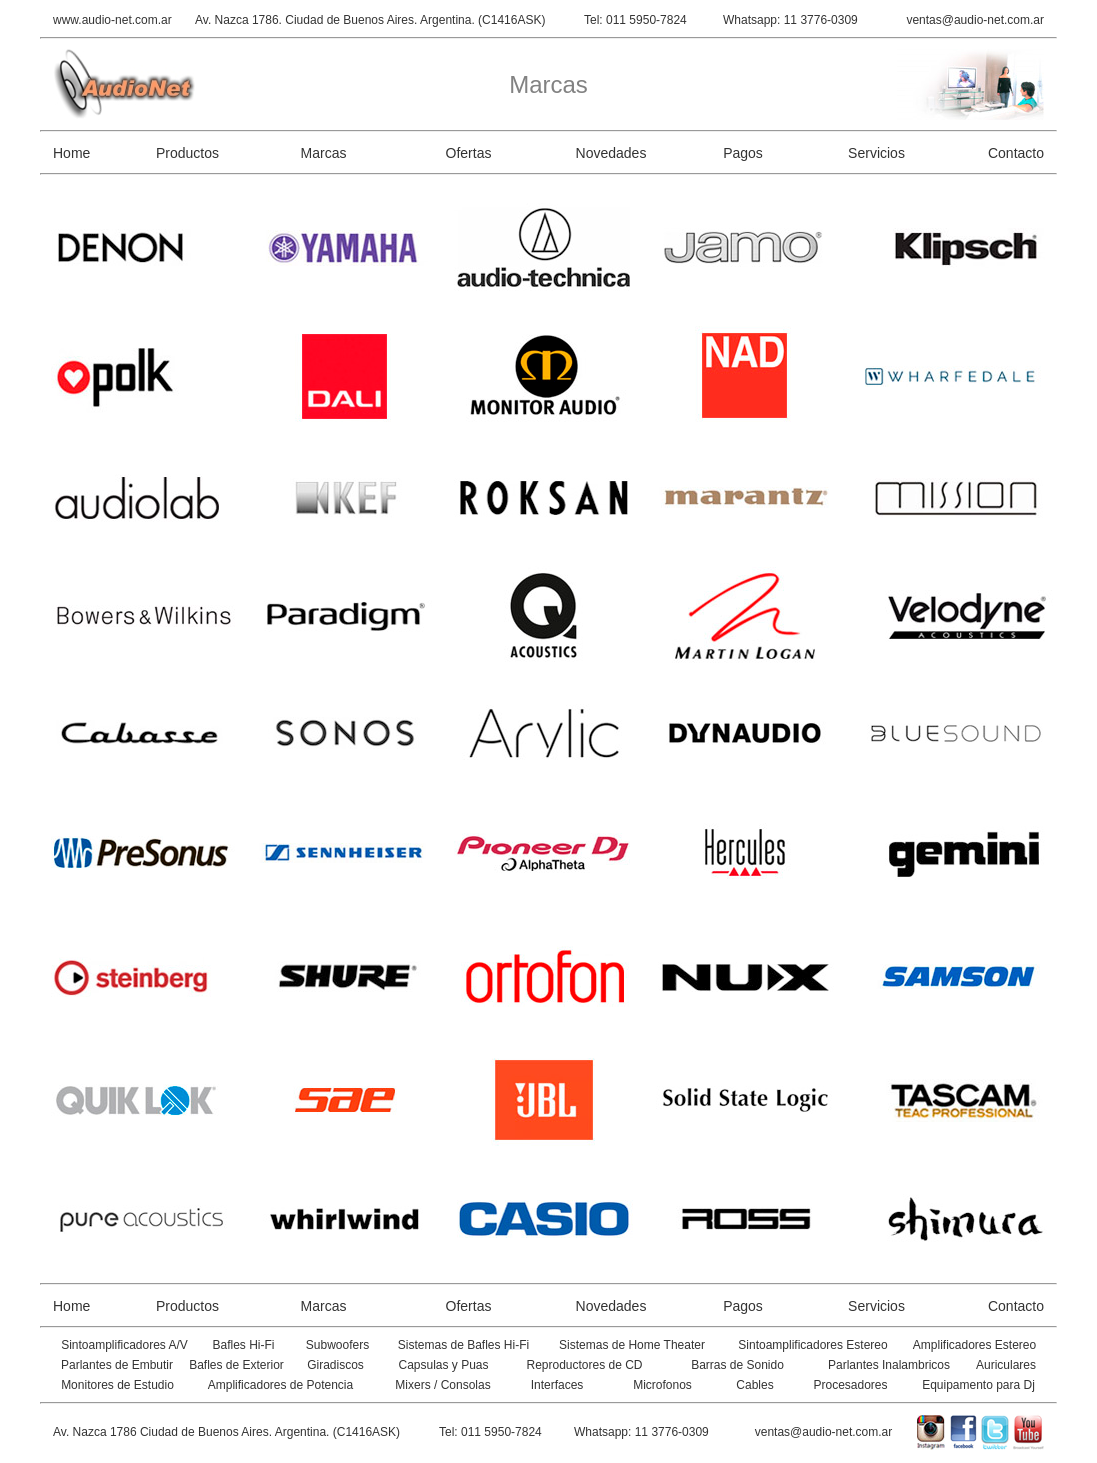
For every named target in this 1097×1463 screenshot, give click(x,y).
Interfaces (557, 1385)
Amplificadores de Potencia (280, 1385)
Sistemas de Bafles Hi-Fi (463, 1345)
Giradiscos (335, 1365)
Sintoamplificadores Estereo (812, 1345)
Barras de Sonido (737, 1365)
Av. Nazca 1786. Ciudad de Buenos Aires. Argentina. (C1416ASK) (370, 20)
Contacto (1016, 153)
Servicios (876, 153)
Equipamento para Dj (978, 1385)
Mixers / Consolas (442, 1385)
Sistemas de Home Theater (632, 1345)
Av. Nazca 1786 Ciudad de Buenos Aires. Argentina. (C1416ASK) (226, 1432)
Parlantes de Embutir (117, 1365)
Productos (187, 153)
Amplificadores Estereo (974, 1345)
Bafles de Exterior (236, 1365)
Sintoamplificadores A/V (124, 1345)
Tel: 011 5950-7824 (635, 20)
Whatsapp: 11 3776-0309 (790, 20)
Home (71, 153)
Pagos (743, 153)
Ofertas (469, 153)
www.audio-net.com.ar (112, 20)
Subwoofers (337, 1345)
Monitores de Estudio (117, 1385)
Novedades (611, 153)
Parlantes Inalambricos (889, 1365)
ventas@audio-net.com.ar (975, 20)
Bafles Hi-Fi (243, 1345)
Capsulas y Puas (443, 1365)
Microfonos (662, 1385)
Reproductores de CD (584, 1365)
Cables (754, 1385)
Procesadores (850, 1385)
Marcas (324, 153)
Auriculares (1006, 1365)
